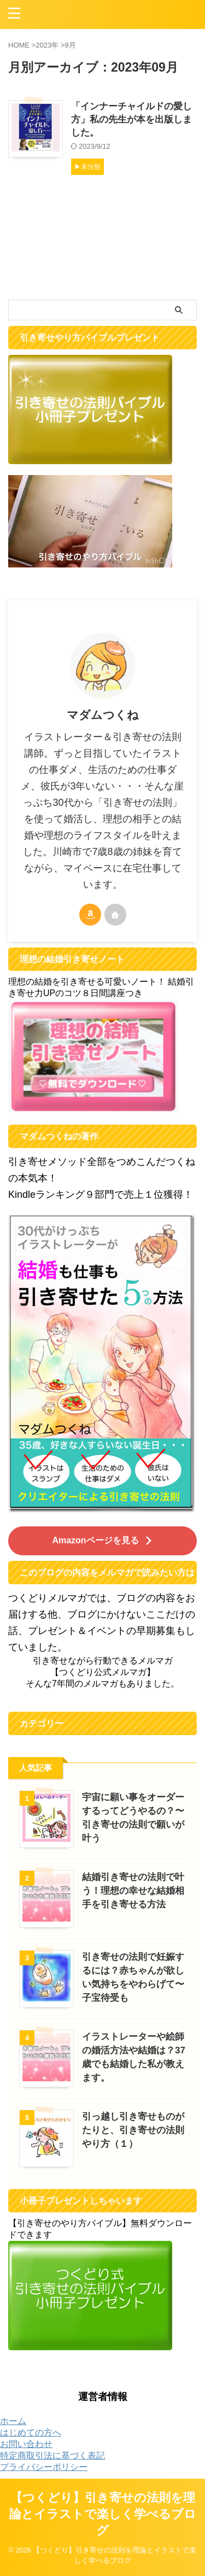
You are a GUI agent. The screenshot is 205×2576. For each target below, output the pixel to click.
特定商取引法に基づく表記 (52, 2455)
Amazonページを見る (102, 1540)
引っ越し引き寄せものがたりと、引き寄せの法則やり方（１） (133, 2130)
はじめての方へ (30, 2432)
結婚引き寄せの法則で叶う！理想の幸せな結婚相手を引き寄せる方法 (133, 1891)
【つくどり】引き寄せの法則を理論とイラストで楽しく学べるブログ (102, 2514)
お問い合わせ (26, 2444)
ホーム (13, 2421)
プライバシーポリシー (43, 2467)
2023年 (47, 45)
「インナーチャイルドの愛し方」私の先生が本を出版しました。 (131, 119)
